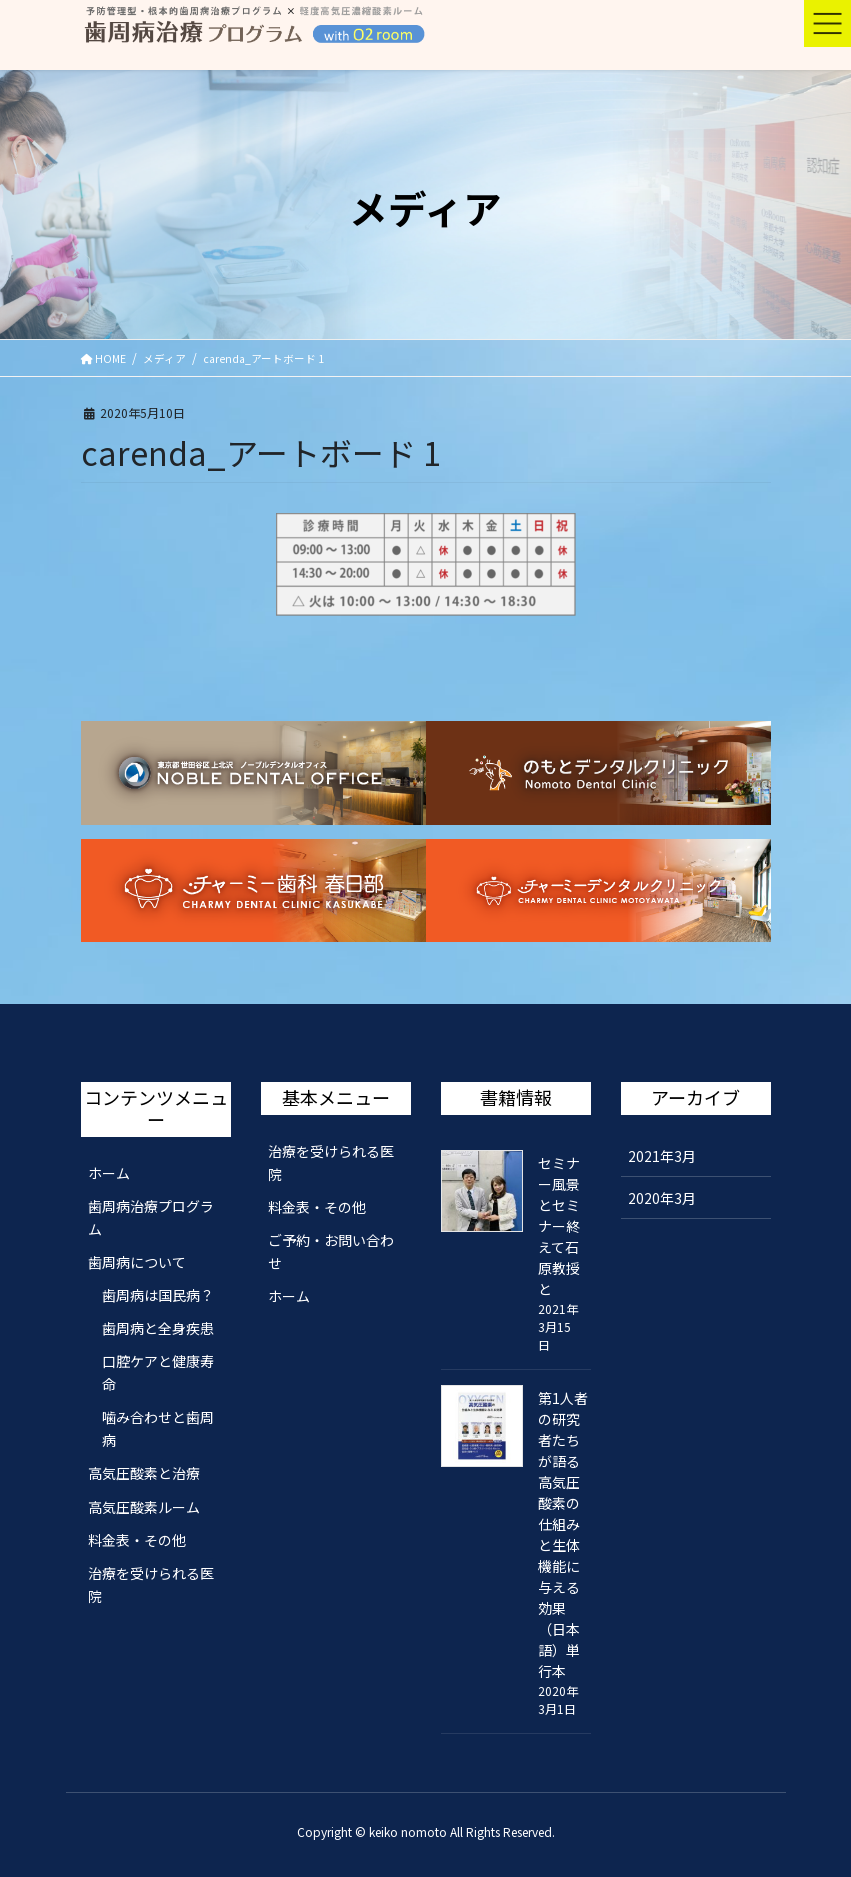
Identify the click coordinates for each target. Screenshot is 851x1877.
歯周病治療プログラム (151, 1217)
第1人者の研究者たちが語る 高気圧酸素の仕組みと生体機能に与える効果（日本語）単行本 (563, 1534)
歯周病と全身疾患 (158, 1328)
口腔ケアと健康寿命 (158, 1372)
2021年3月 (662, 1156)
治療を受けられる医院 (151, 1584)
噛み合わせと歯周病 (158, 1428)
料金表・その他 (137, 1540)
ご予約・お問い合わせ (331, 1251)
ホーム (109, 1173)
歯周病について (137, 1262)
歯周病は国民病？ (158, 1295)
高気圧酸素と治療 (144, 1473)
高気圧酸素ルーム (144, 1507)
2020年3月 (662, 1198)
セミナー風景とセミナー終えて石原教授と (559, 1226)
